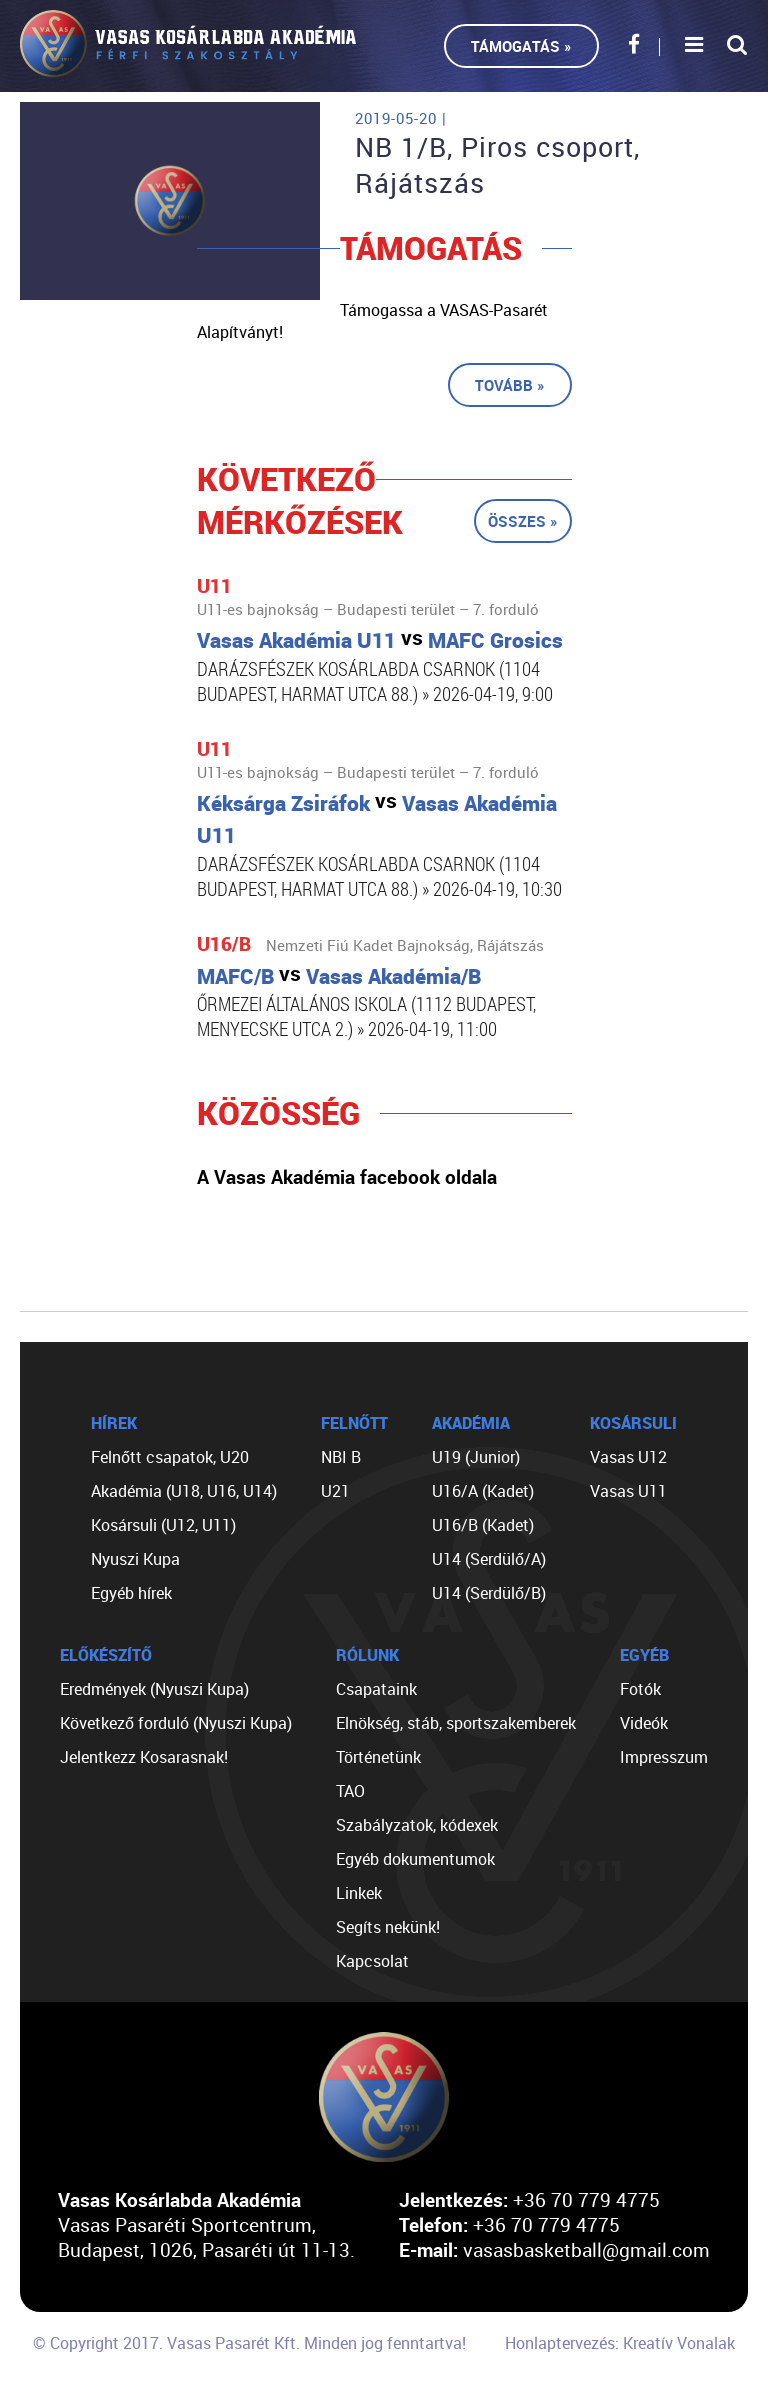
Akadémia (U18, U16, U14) (184, 1491)
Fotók (640, 1689)
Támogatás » (521, 46)
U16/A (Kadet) (483, 1491)
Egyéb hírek (131, 1593)
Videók (644, 1723)
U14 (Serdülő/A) (489, 1559)
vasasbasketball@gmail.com (586, 2249)
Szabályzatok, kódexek (417, 1825)
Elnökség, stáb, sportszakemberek (456, 1723)
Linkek (359, 1893)
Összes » (523, 521)
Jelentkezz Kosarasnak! (144, 1757)
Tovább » (510, 385)
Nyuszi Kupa (135, 1559)
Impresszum (664, 1757)
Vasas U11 (628, 1491)
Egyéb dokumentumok (415, 1859)
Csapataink (376, 1689)
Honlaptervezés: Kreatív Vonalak (620, 2343)
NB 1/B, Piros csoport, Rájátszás (497, 165)
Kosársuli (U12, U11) (163, 1525)
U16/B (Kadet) (483, 1525)
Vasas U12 (628, 1457)
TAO (350, 1791)
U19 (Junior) (476, 1457)
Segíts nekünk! (388, 1927)
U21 (335, 1491)
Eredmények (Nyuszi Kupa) (154, 1689)
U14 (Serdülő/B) (489, 1593)
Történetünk (378, 1757)
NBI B (341, 1457)
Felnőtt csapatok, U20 (170, 1457)
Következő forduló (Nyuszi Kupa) (176, 1723)
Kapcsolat (372, 1961)
